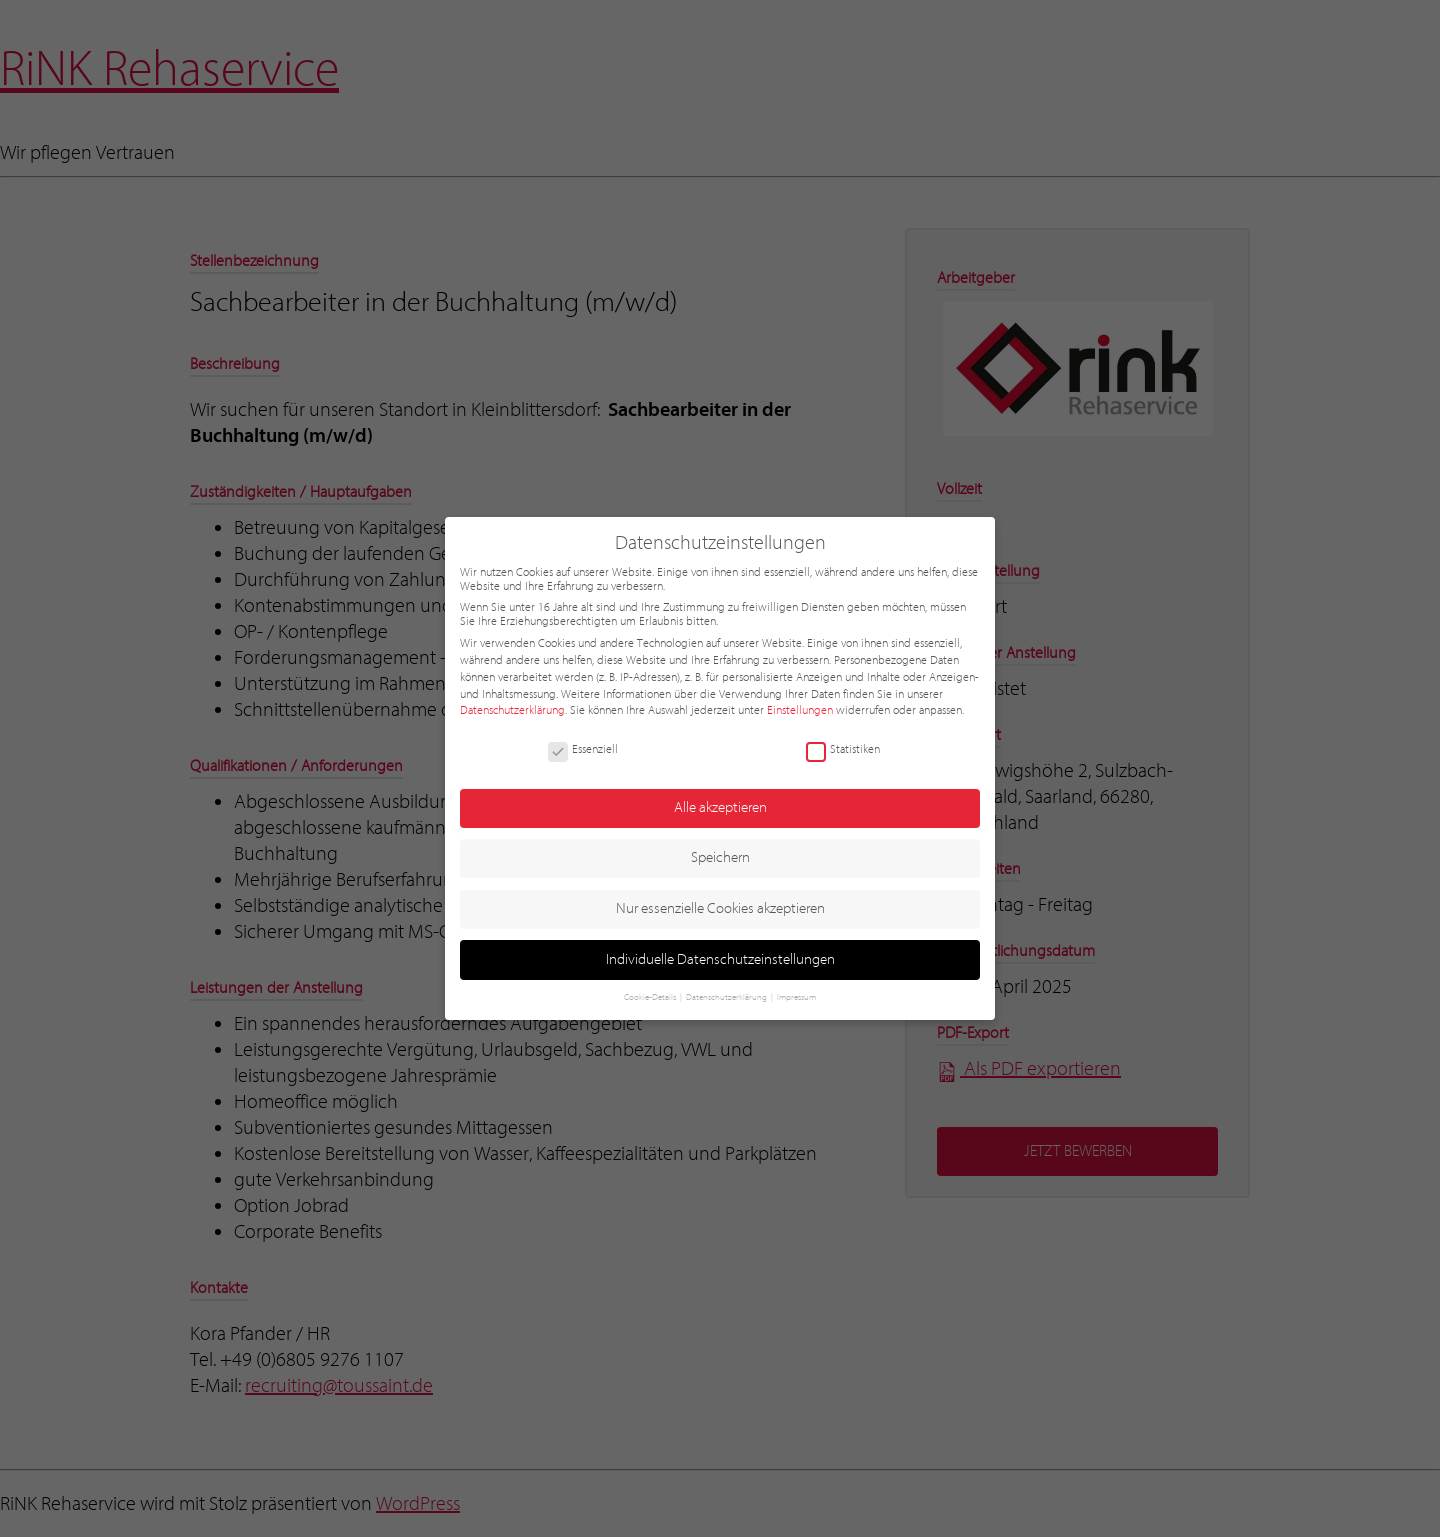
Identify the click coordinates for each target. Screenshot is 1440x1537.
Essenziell (583, 749)
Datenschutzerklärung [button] (727, 997)
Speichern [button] (720, 857)
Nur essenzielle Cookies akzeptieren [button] (720, 908)
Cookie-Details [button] (651, 997)
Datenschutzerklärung (512, 710)
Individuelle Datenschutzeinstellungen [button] (720, 959)
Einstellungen (800, 710)
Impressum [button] (796, 997)
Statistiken (843, 749)
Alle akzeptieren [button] (720, 807)
